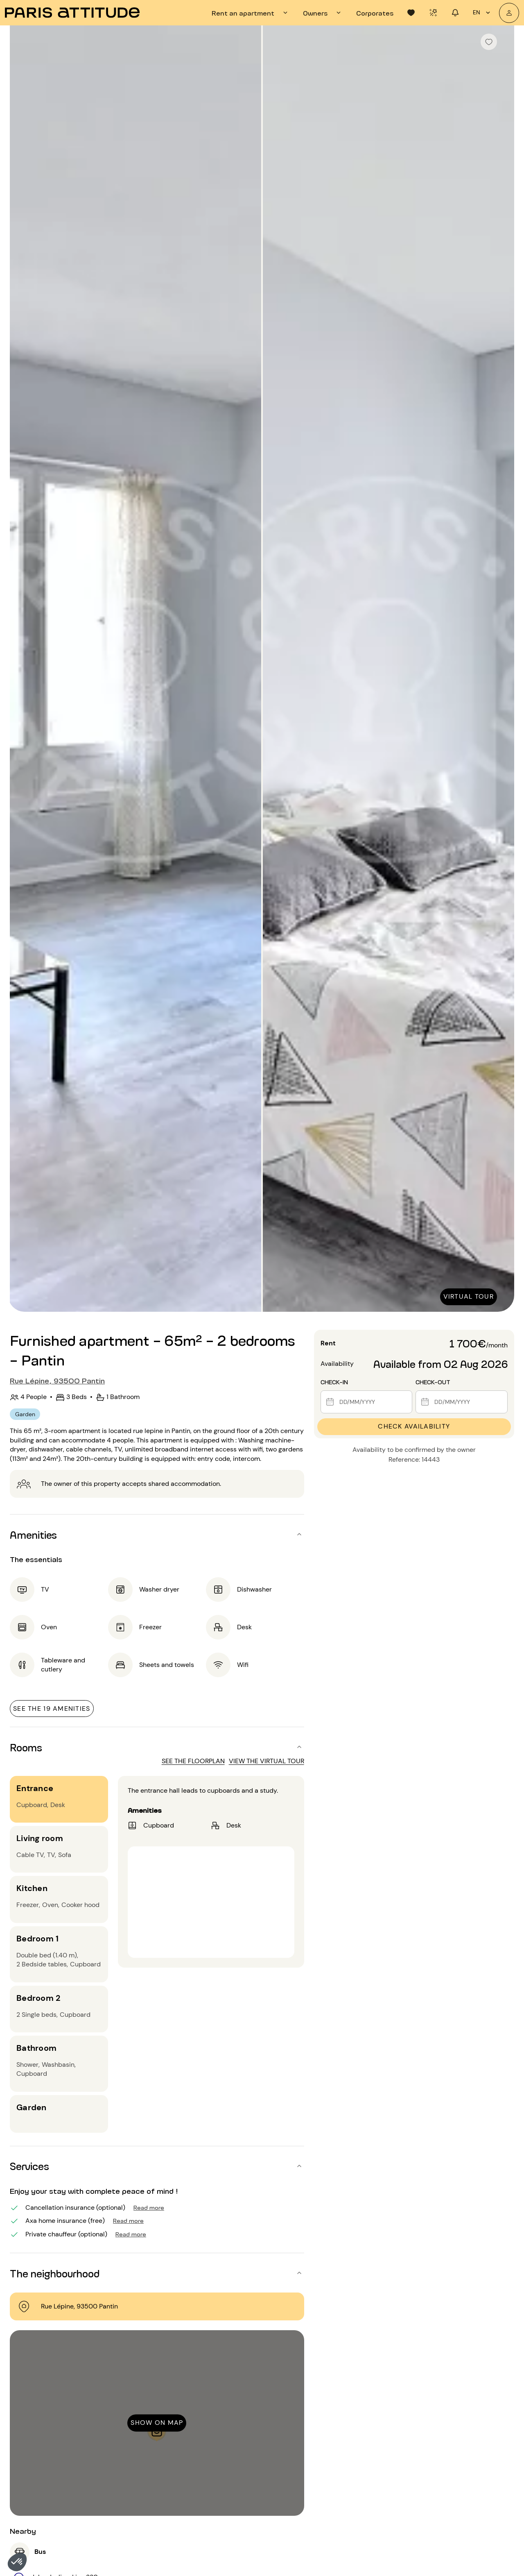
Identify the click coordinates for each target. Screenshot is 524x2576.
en (482, 12)
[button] (17, 2562)
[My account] (509, 13)
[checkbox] (489, 42)
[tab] (250, 12)
